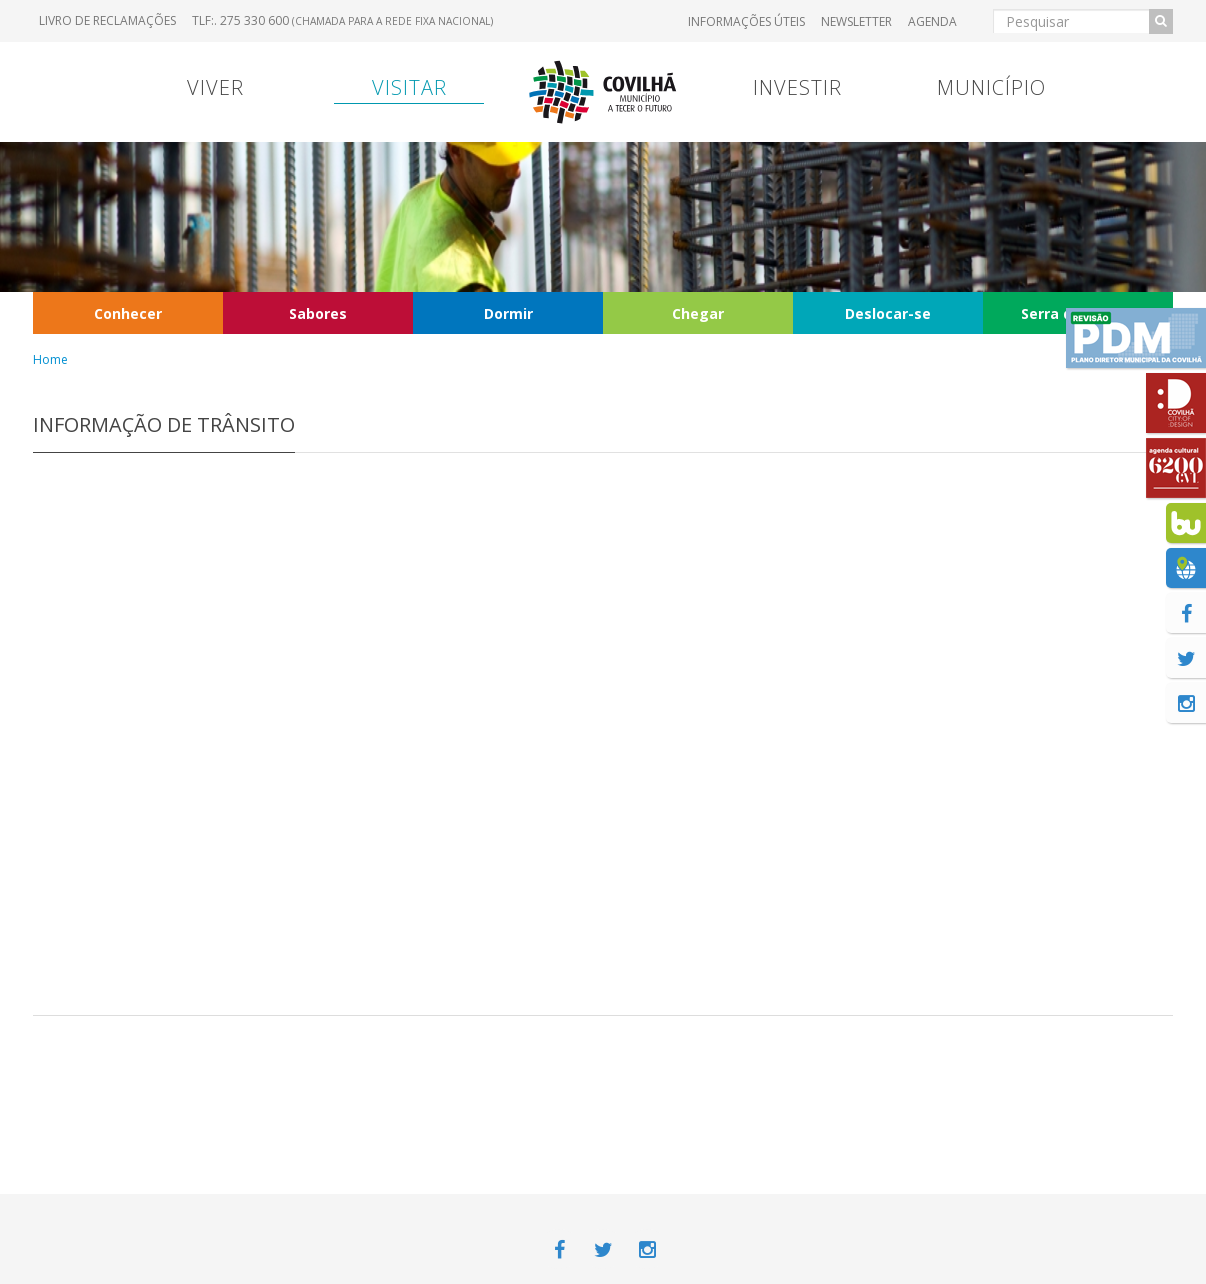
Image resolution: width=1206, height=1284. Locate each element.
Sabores (318, 313)
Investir (797, 87)
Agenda (932, 21)
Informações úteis (746, 21)
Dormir (508, 313)
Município (991, 87)
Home (50, 359)
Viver (215, 87)
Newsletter (856, 21)
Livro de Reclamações (107, 20)
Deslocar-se (888, 313)
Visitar (409, 87)
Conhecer (128, 313)
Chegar (698, 313)
